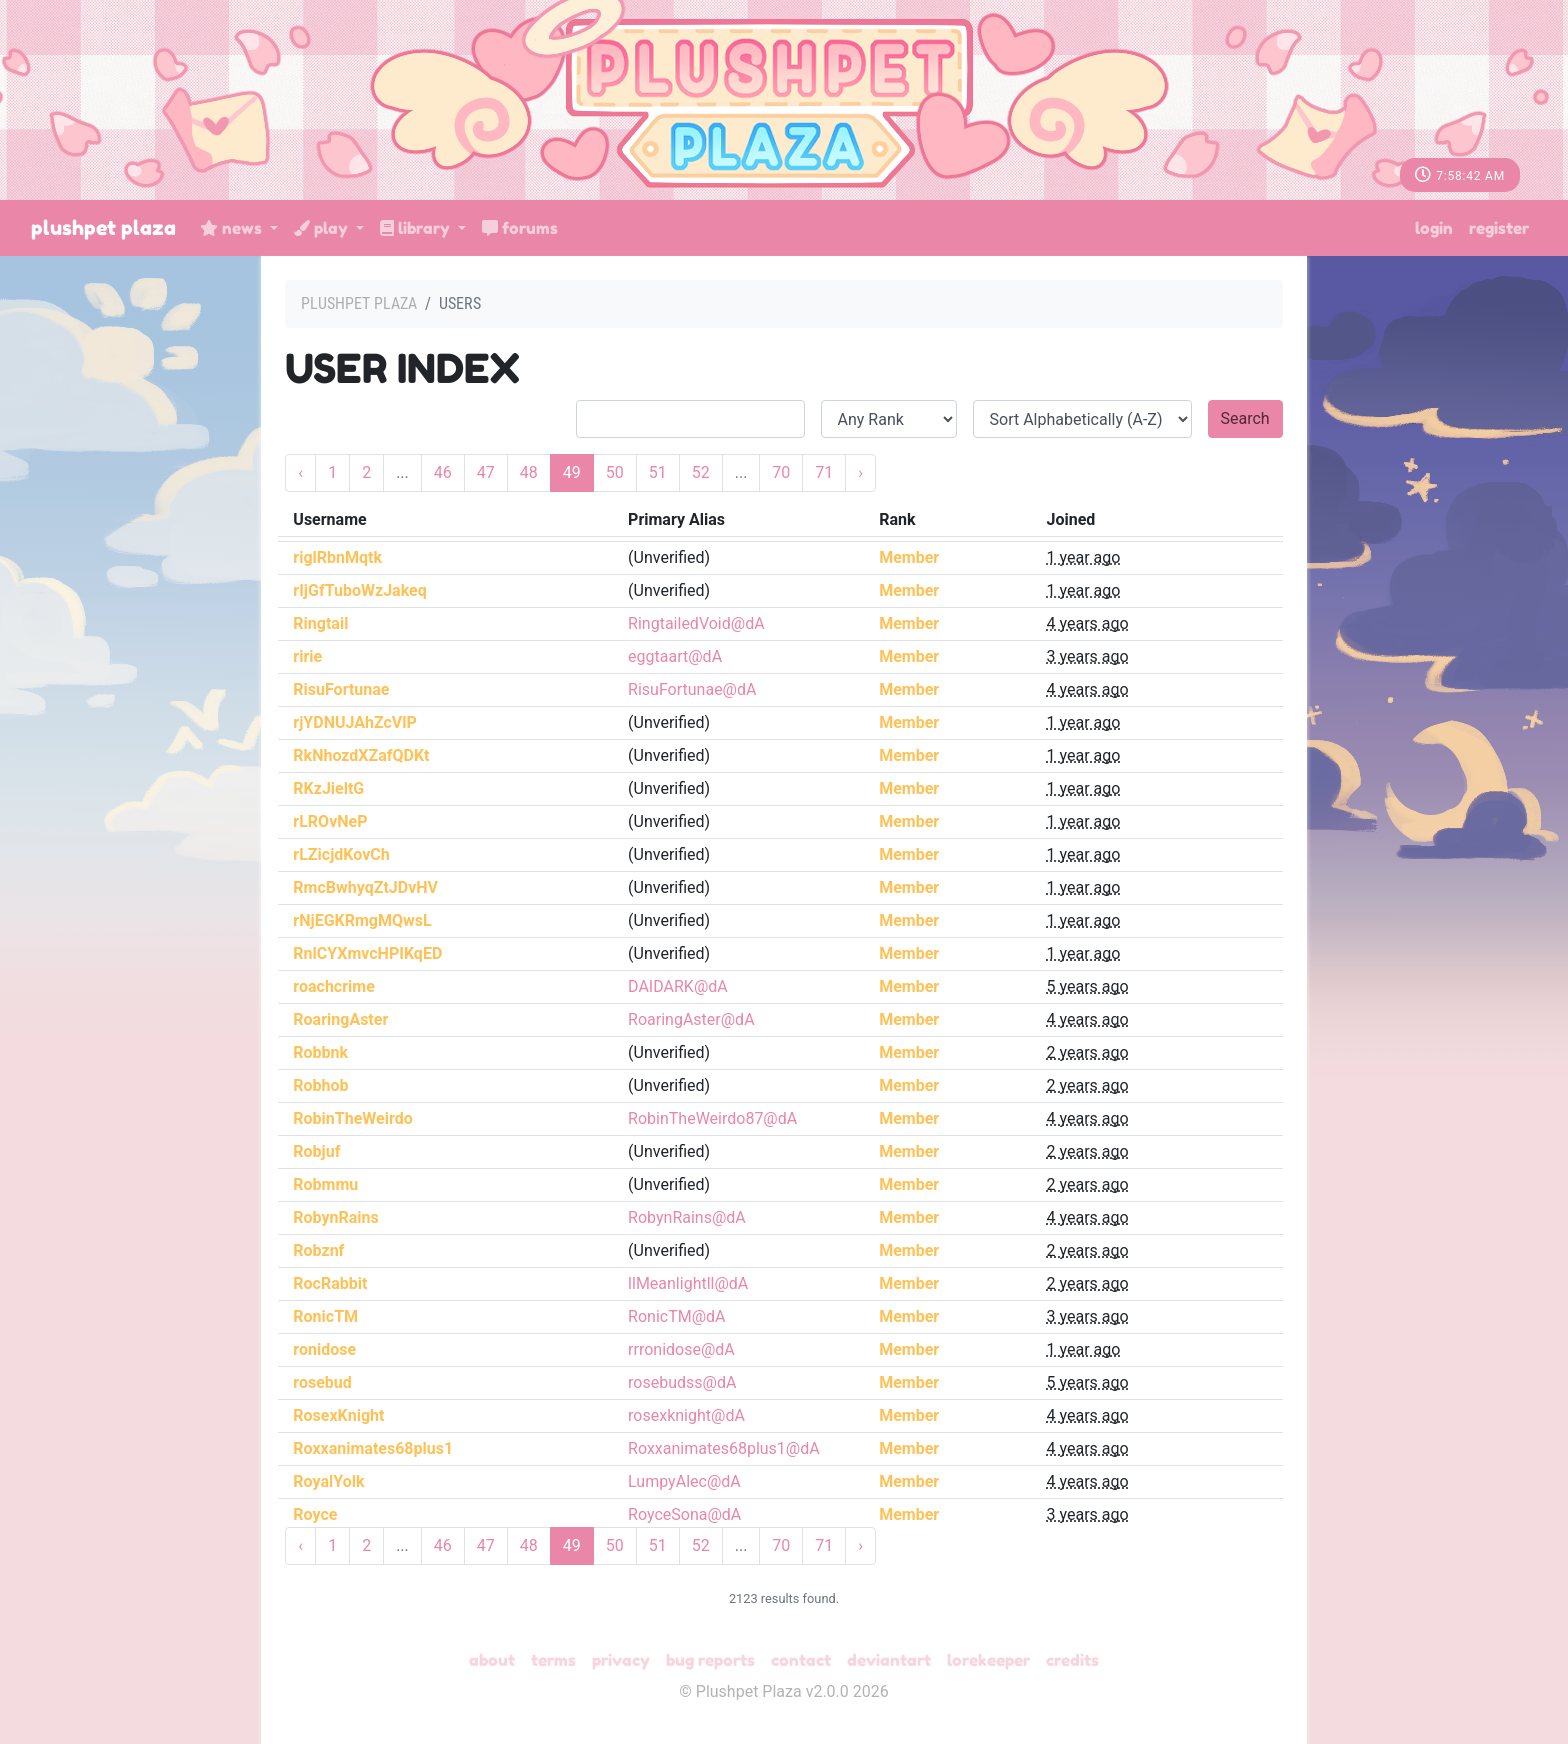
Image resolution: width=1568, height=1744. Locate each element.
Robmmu (325, 1184)
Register (1499, 228)
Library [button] (417, 228)
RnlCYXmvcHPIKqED (367, 953)
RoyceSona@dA (684, 1514)
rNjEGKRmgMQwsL (362, 920)
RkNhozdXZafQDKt (361, 755)
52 (701, 472)
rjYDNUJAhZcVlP (355, 722)
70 (781, 472)
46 (443, 472)
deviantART (889, 1660)
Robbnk (320, 1052)
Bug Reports (710, 1660)
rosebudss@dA (682, 1382)
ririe (307, 656)
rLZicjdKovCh (341, 854)
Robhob (320, 1085)
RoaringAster (340, 1019)
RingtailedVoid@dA (696, 623)
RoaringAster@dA (691, 1019)
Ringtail (320, 623)
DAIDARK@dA (678, 986)
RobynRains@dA (687, 1217)
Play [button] (323, 228)
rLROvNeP (330, 821)
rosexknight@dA (686, 1415)
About (492, 1660)
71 (824, 472)
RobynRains (335, 1217)
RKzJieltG (328, 788)
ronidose (324, 1349)
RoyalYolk (328, 1481)
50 (615, 472)
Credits (1072, 1660)
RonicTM (325, 1316)
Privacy (621, 1660)
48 (529, 472)
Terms (553, 1660)
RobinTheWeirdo (352, 1118)
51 (658, 472)
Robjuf (316, 1151)
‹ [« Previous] (300, 472)
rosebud (322, 1382)
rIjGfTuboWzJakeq (359, 590)
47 (486, 472)
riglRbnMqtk (337, 557)
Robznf (318, 1250)
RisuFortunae (341, 689)
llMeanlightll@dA (688, 1283)
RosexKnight (338, 1415)
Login (1434, 228)
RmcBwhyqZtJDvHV (365, 887)
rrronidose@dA (681, 1349)
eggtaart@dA (675, 656)
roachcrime (333, 986)
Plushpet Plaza (103, 228)
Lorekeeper (988, 1660)
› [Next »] (860, 472)
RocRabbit (330, 1283)
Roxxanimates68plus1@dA (724, 1448)
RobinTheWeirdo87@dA (712, 1118)
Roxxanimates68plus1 (373, 1448)
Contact (801, 1660)
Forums (520, 228)
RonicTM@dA (676, 1316)
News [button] (233, 228)
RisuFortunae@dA (692, 689)
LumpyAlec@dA (684, 1481)
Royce (315, 1514)
